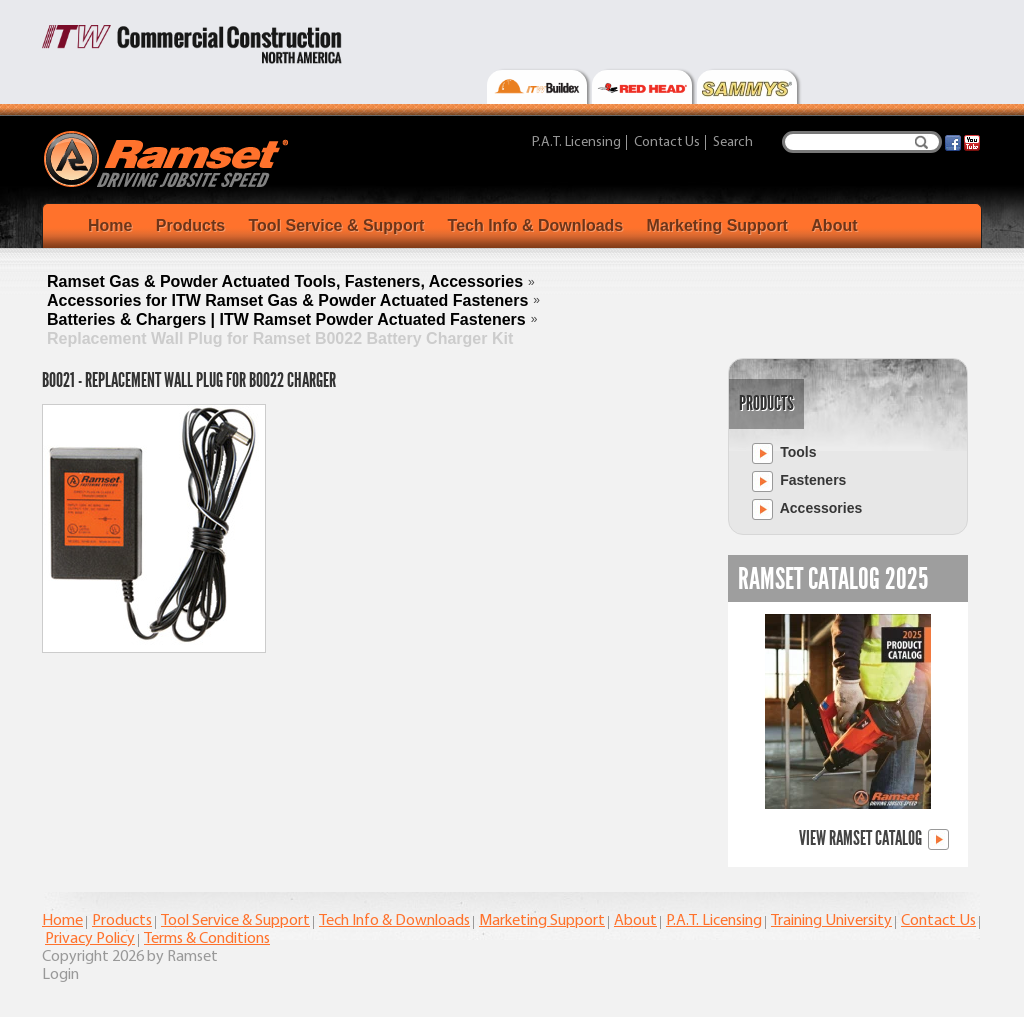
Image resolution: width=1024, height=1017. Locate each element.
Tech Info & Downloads (536, 225)
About (834, 225)
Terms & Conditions (207, 939)
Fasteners (799, 481)
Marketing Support (717, 225)
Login (60, 975)
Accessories (807, 509)
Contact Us (667, 142)
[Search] (862, 142)
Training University (831, 921)
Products (190, 225)
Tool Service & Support (336, 225)
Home (110, 225)
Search (921, 142)
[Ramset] (168, 158)
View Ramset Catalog (874, 839)
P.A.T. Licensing (576, 142)
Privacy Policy (90, 939)
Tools (784, 453)
